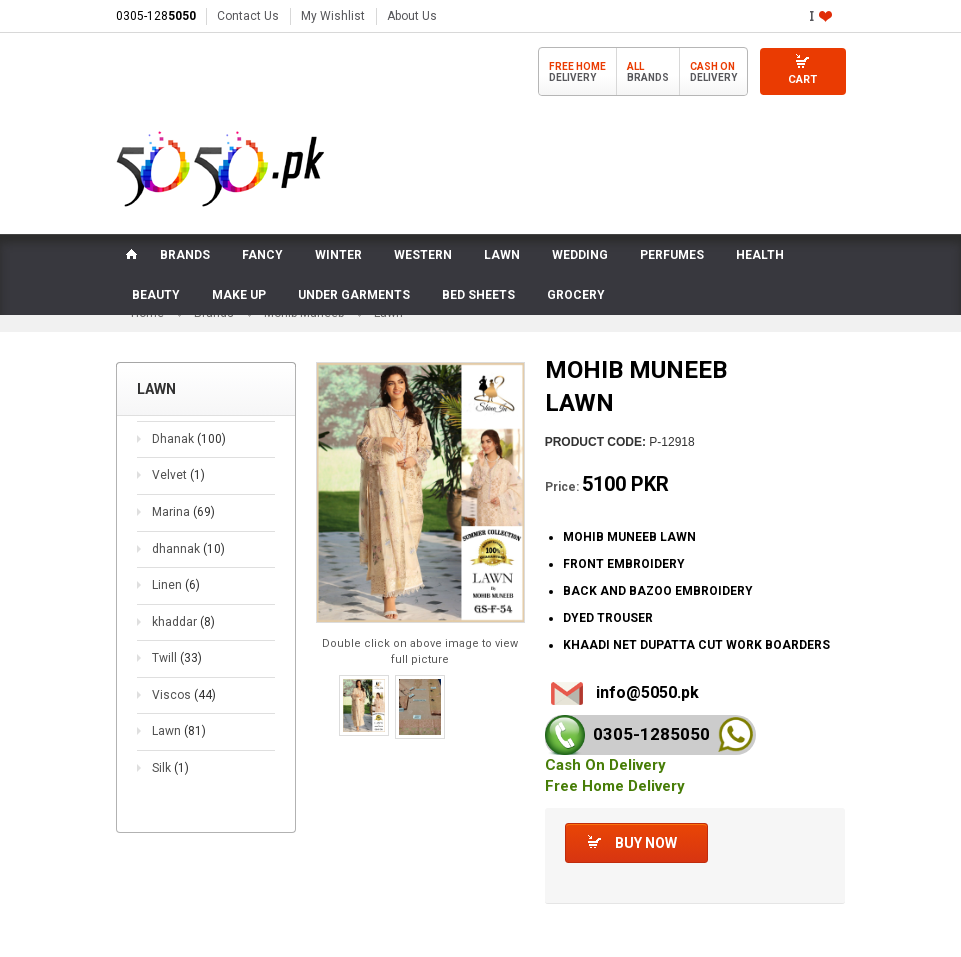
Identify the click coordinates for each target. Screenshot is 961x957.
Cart (802, 79)
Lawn (179, 732)
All (635, 66)
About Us (412, 16)
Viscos (184, 696)
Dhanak (189, 440)
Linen (176, 586)
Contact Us (248, 16)
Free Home (577, 66)
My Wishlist (333, 16)
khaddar (183, 623)
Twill (177, 659)
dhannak (188, 549)
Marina (183, 513)
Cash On (712, 66)
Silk (170, 769)
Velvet (178, 476)
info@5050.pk (647, 692)
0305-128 (156, 16)
